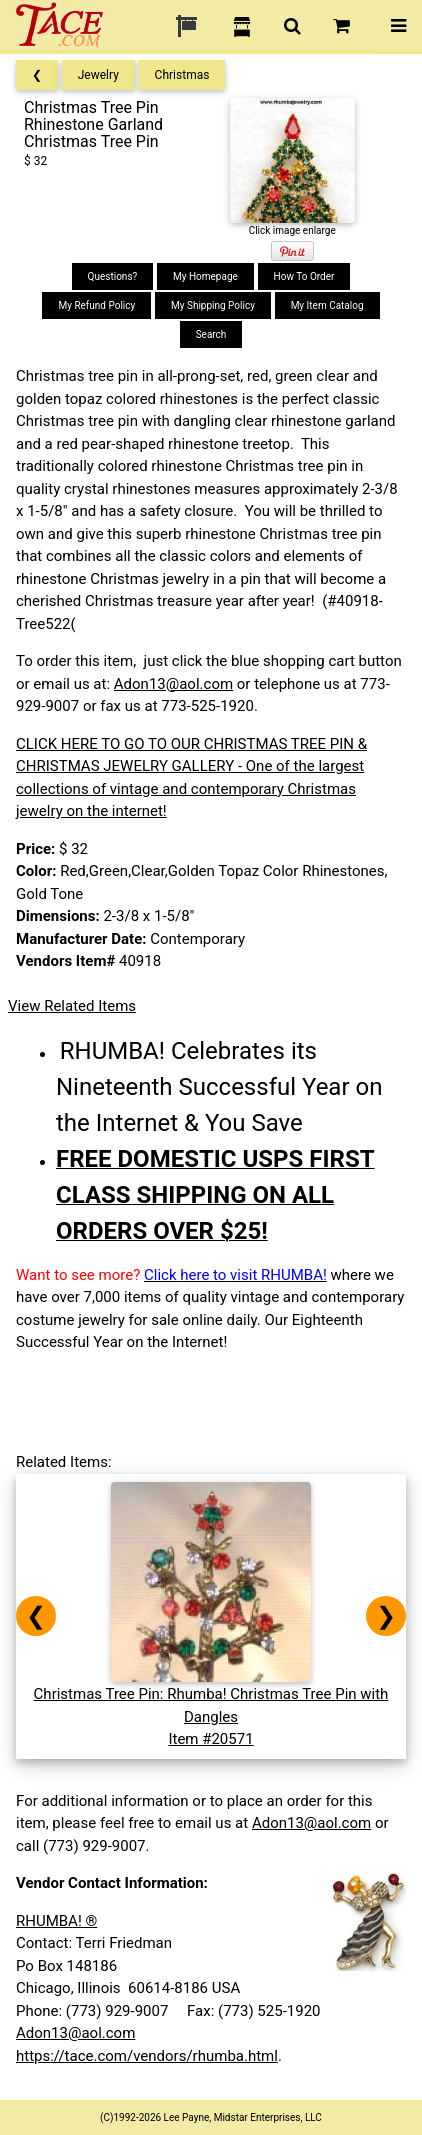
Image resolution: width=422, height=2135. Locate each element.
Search (211, 334)
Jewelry (98, 75)
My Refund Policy (96, 305)
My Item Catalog (327, 305)
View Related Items (72, 1006)
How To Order (304, 276)
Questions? (113, 276)
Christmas (182, 75)
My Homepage (205, 276)
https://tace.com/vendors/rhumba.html (147, 2056)
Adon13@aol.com (173, 684)
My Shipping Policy (213, 305)
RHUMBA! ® (56, 1921)
